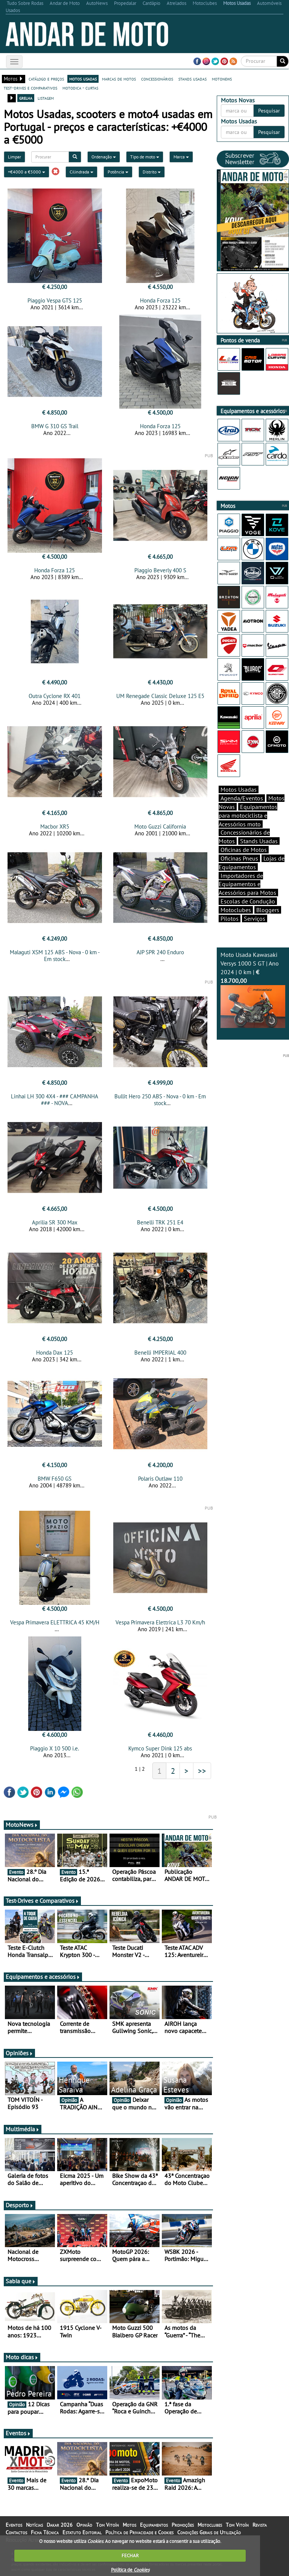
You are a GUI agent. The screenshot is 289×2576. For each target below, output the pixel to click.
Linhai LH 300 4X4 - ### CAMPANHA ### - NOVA (54, 1100)
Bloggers (267, 910)
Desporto (19, 2205)
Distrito (152, 172)
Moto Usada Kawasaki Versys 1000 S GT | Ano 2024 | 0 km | (253, 989)
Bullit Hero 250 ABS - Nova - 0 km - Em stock (160, 1100)
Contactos (16, 2532)
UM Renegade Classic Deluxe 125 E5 (160, 696)
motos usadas (83, 78)
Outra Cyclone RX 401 (55, 696)
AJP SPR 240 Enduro (160, 952)
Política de (130, 2570)
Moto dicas (22, 2357)
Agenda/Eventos (242, 798)
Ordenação (103, 157)
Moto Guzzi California (160, 826)
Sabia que (21, 2281)
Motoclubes (236, 910)
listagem (46, 97)
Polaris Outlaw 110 (160, 1478)
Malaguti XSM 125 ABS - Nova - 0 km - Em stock (55, 956)
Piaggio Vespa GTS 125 (54, 300)
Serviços (254, 918)
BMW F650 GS (54, 1478)
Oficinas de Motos (244, 849)
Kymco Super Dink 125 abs (160, 1748)
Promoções (183, 2524)
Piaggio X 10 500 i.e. (54, 1748)
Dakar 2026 (60, 2524)
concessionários (157, 78)
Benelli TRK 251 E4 (160, 1222)
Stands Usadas (259, 841)
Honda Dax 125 (54, 1352)
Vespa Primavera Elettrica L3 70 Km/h (160, 1622)
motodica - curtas (80, 87)
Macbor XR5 (54, 826)
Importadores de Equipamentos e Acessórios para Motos (247, 884)
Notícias (34, 2524)
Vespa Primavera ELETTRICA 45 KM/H (54, 1622)
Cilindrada (81, 172)
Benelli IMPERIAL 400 (160, 1352)
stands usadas (192, 78)
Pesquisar (269, 110)
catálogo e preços (46, 78)
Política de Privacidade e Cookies (139, 2532)
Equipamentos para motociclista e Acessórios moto (248, 815)
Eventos (18, 2433)
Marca (181, 157)
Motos (129, 2524)
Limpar (14, 157)
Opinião (84, 2524)
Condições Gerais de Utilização (209, 2532)
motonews (222, 78)
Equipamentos (154, 2524)
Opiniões (19, 2053)
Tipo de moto (144, 157)
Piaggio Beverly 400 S (160, 570)
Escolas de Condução (248, 901)
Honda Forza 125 (160, 300)
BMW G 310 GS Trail (54, 426)
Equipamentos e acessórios (43, 1976)
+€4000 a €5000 (26, 172)
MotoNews (22, 1824)
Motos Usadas (239, 789)
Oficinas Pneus (239, 858)
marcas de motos (119, 78)
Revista (259, 2524)
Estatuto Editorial (82, 2532)
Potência (118, 172)
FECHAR (130, 2555)
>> (202, 1770)
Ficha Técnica (45, 2532)
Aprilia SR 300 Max (55, 1222)
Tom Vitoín (107, 2524)
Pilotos (230, 918)
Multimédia (23, 2129)
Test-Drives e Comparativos (42, 1900)
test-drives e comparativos (30, 87)
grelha (25, 97)
